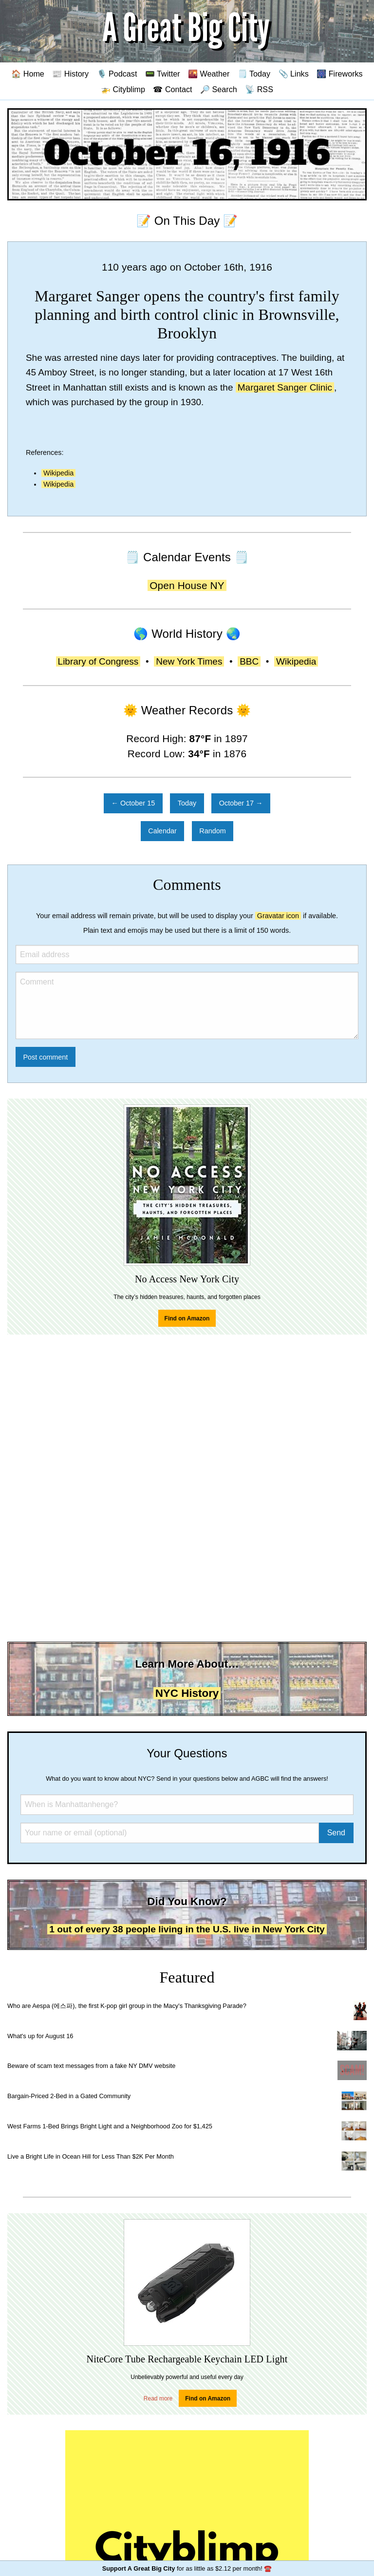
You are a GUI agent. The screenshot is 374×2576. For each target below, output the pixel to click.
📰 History (70, 73)
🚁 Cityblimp (123, 89)
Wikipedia (58, 473)
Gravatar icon (278, 916)
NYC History (187, 1693)
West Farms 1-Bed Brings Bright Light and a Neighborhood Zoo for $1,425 (109, 2126)
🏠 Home (27, 73)
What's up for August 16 (40, 2036)
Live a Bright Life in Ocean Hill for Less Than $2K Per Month (90, 2156)
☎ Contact (172, 89)
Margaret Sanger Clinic (285, 387)
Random (212, 831)
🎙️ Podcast (117, 73)
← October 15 (133, 803)
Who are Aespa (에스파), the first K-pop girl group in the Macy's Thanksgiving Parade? (126, 2005)
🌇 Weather (208, 73)
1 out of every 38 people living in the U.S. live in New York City (186, 1929)
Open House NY (187, 585)
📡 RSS (259, 89)
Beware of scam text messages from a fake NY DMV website (91, 2065)
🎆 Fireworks (339, 73)
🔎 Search (218, 89)
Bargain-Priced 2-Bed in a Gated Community (69, 2096)
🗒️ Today (254, 73)
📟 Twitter (162, 73)
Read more (158, 2398)
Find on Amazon (187, 1318)
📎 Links (294, 73)
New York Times (189, 661)
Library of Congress (98, 661)
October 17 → (241, 803)
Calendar (162, 831)
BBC (249, 661)
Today (187, 803)
